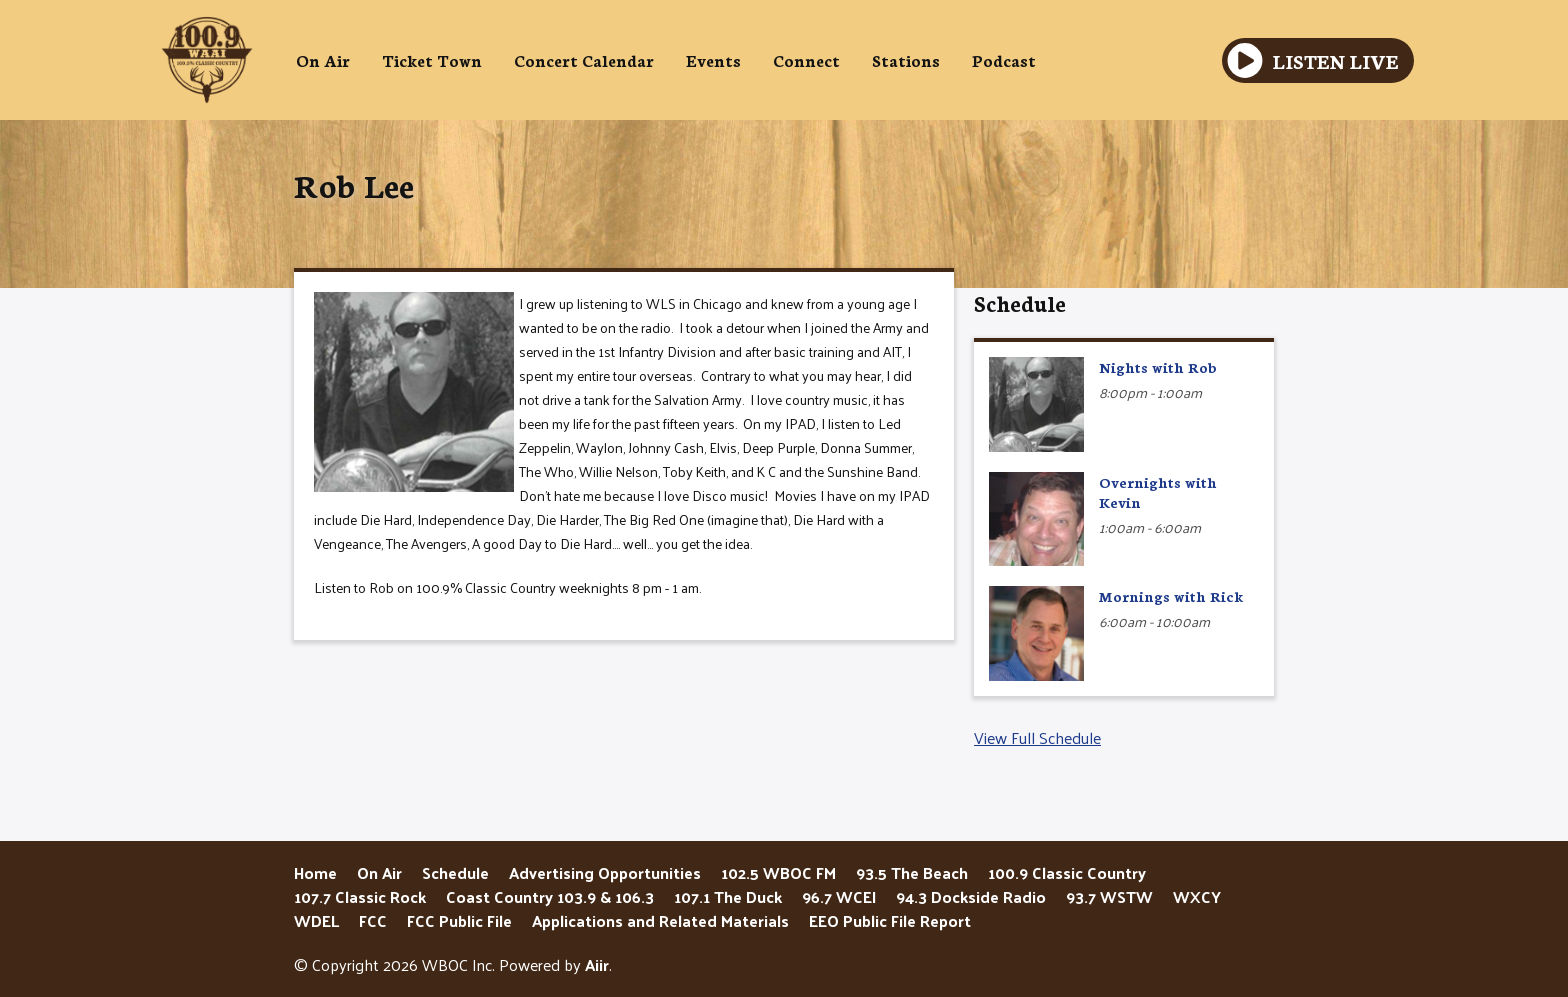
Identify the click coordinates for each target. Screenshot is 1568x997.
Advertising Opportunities (605, 872)
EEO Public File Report (890, 920)
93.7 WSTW (1109, 896)
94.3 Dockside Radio (971, 896)
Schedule (1020, 302)
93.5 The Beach (912, 872)
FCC (373, 920)
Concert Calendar (584, 59)
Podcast (1004, 59)
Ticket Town (432, 59)
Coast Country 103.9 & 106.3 (550, 896)
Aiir (597, 964)
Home (315, 872)
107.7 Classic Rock (360, 896)
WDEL (316, 920)
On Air (323, 59)
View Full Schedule (1037, 737)
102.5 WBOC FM (778, 872)
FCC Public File (459, 920)
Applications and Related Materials (660, 920)
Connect (806, 59)
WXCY (1197, 896)
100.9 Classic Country (1067, 872)
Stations (906, 59)
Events (713, 59)
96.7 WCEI (839, 896)
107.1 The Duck (728, 896)
